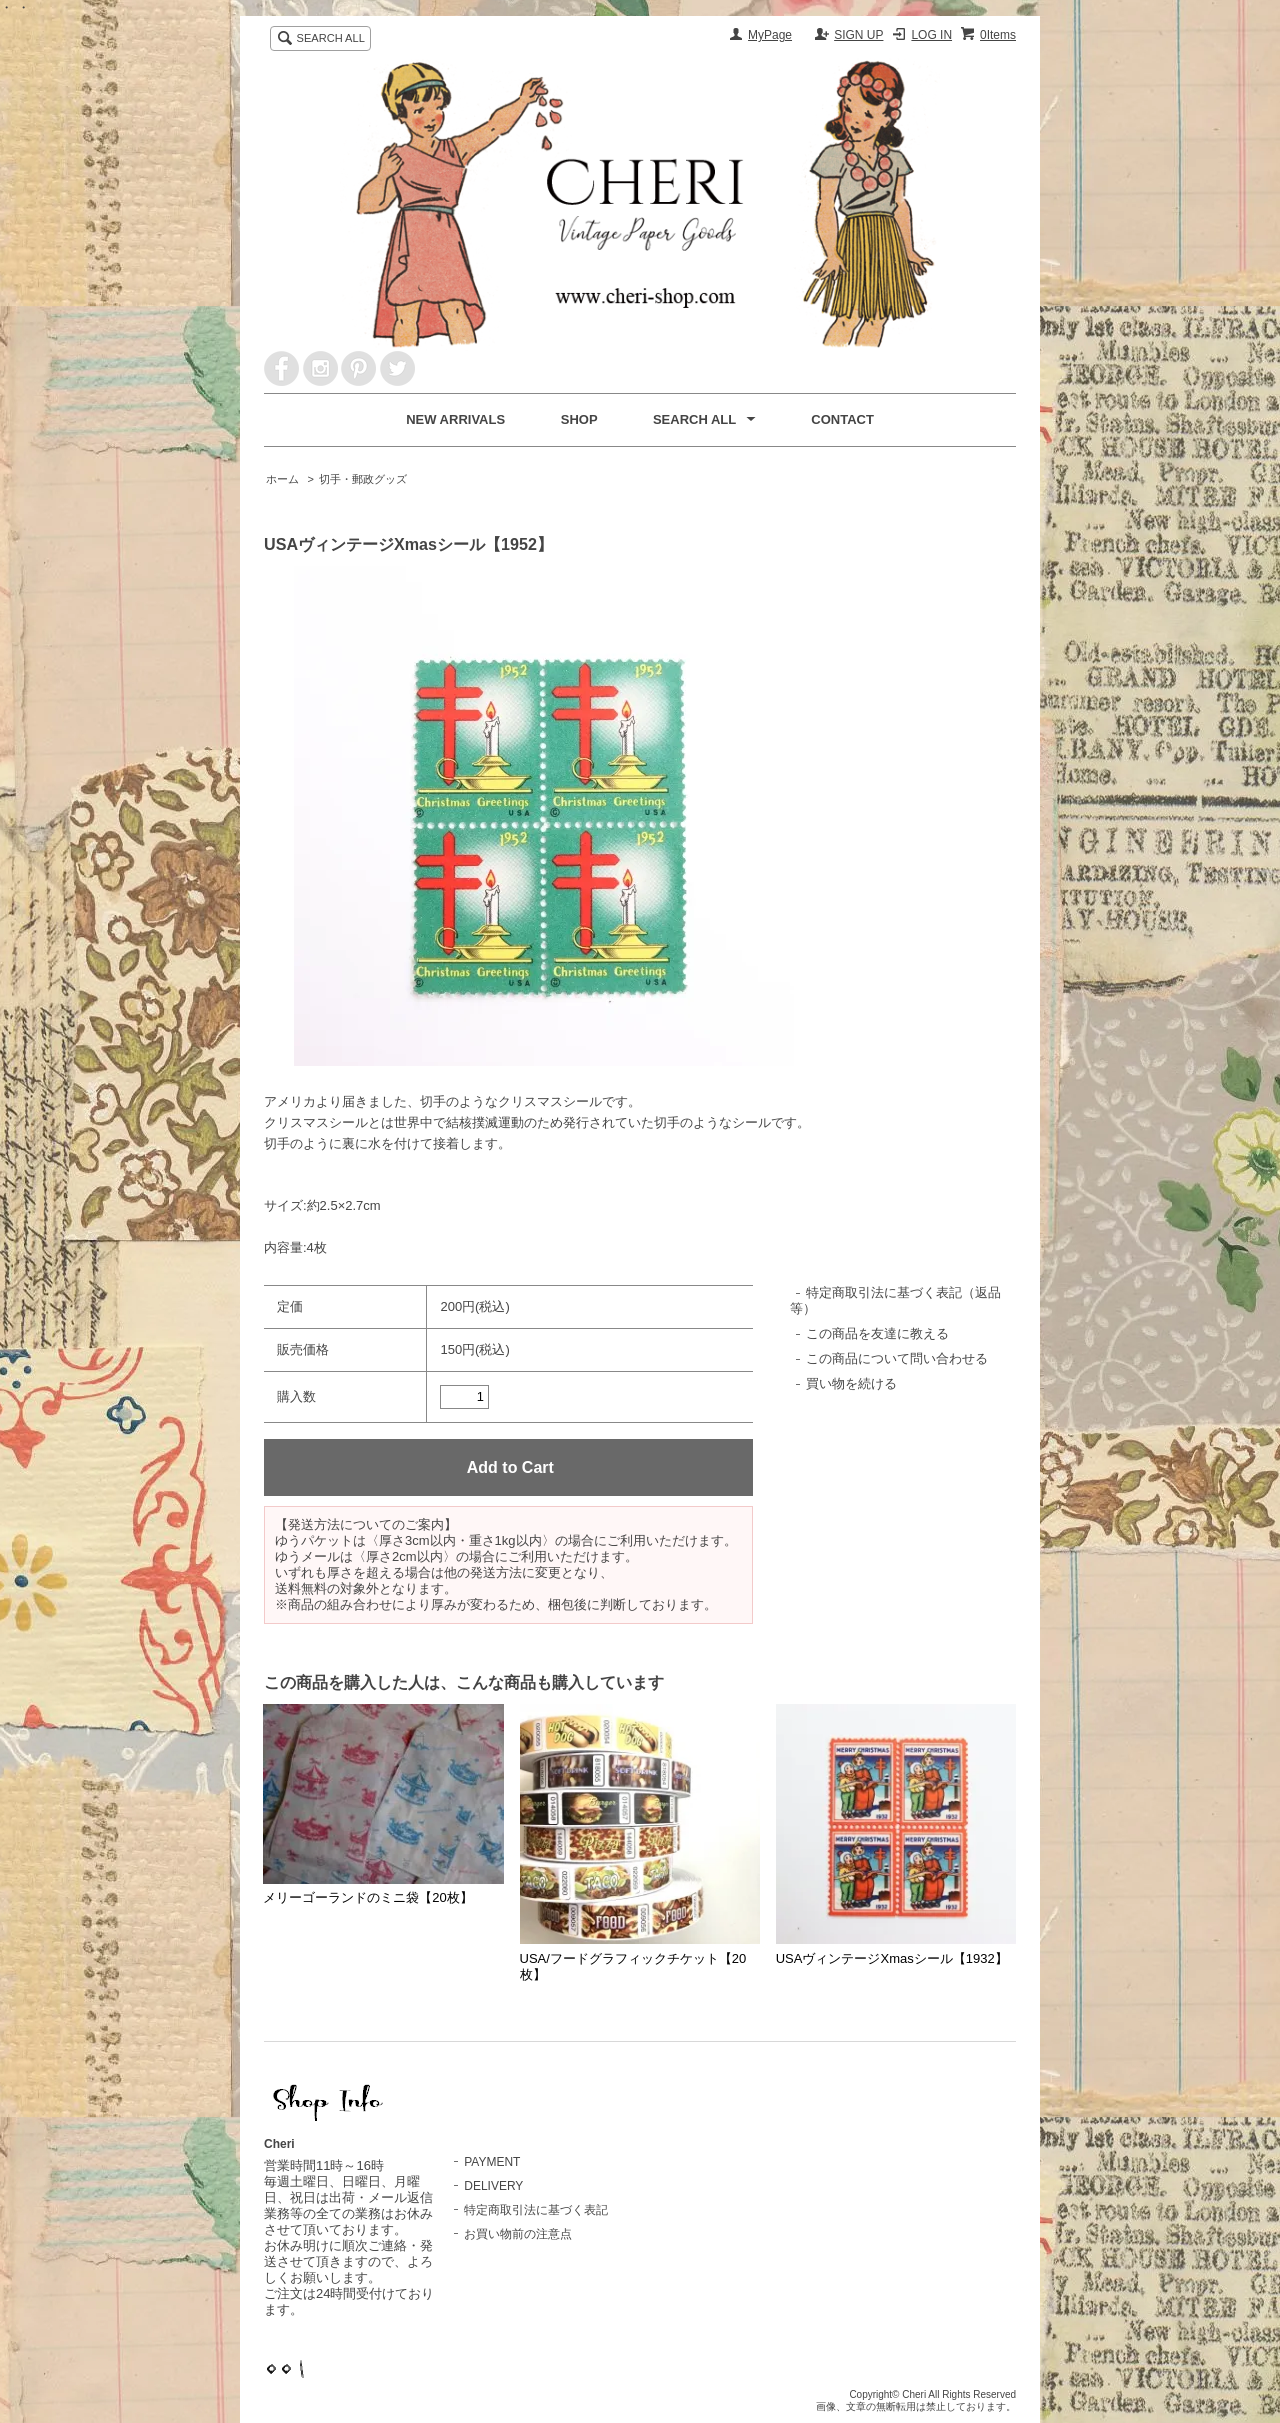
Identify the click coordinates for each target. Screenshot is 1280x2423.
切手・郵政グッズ (363, 479)
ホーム (282, 479)
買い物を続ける (851, 1383)
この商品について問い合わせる (897, 1358)
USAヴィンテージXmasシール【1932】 (892, 1958)
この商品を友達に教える (877, 1333)
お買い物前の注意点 (518, 2234)
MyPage (770, 35)
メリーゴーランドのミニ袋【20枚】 (367, 1897)
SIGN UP (858, 35)
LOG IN (931, 35)
